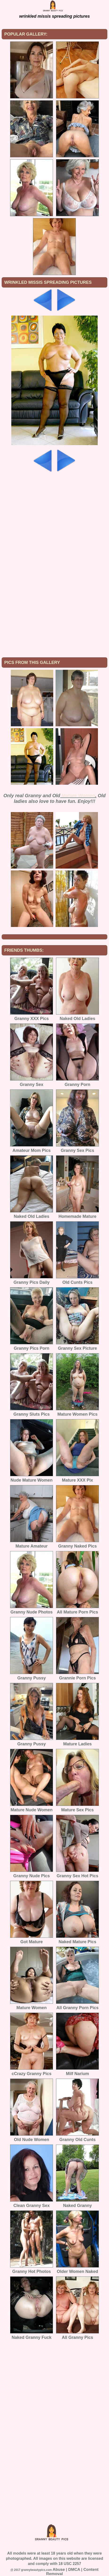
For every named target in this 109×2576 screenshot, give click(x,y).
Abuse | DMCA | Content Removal (72, 2571)
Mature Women (78, 795)
